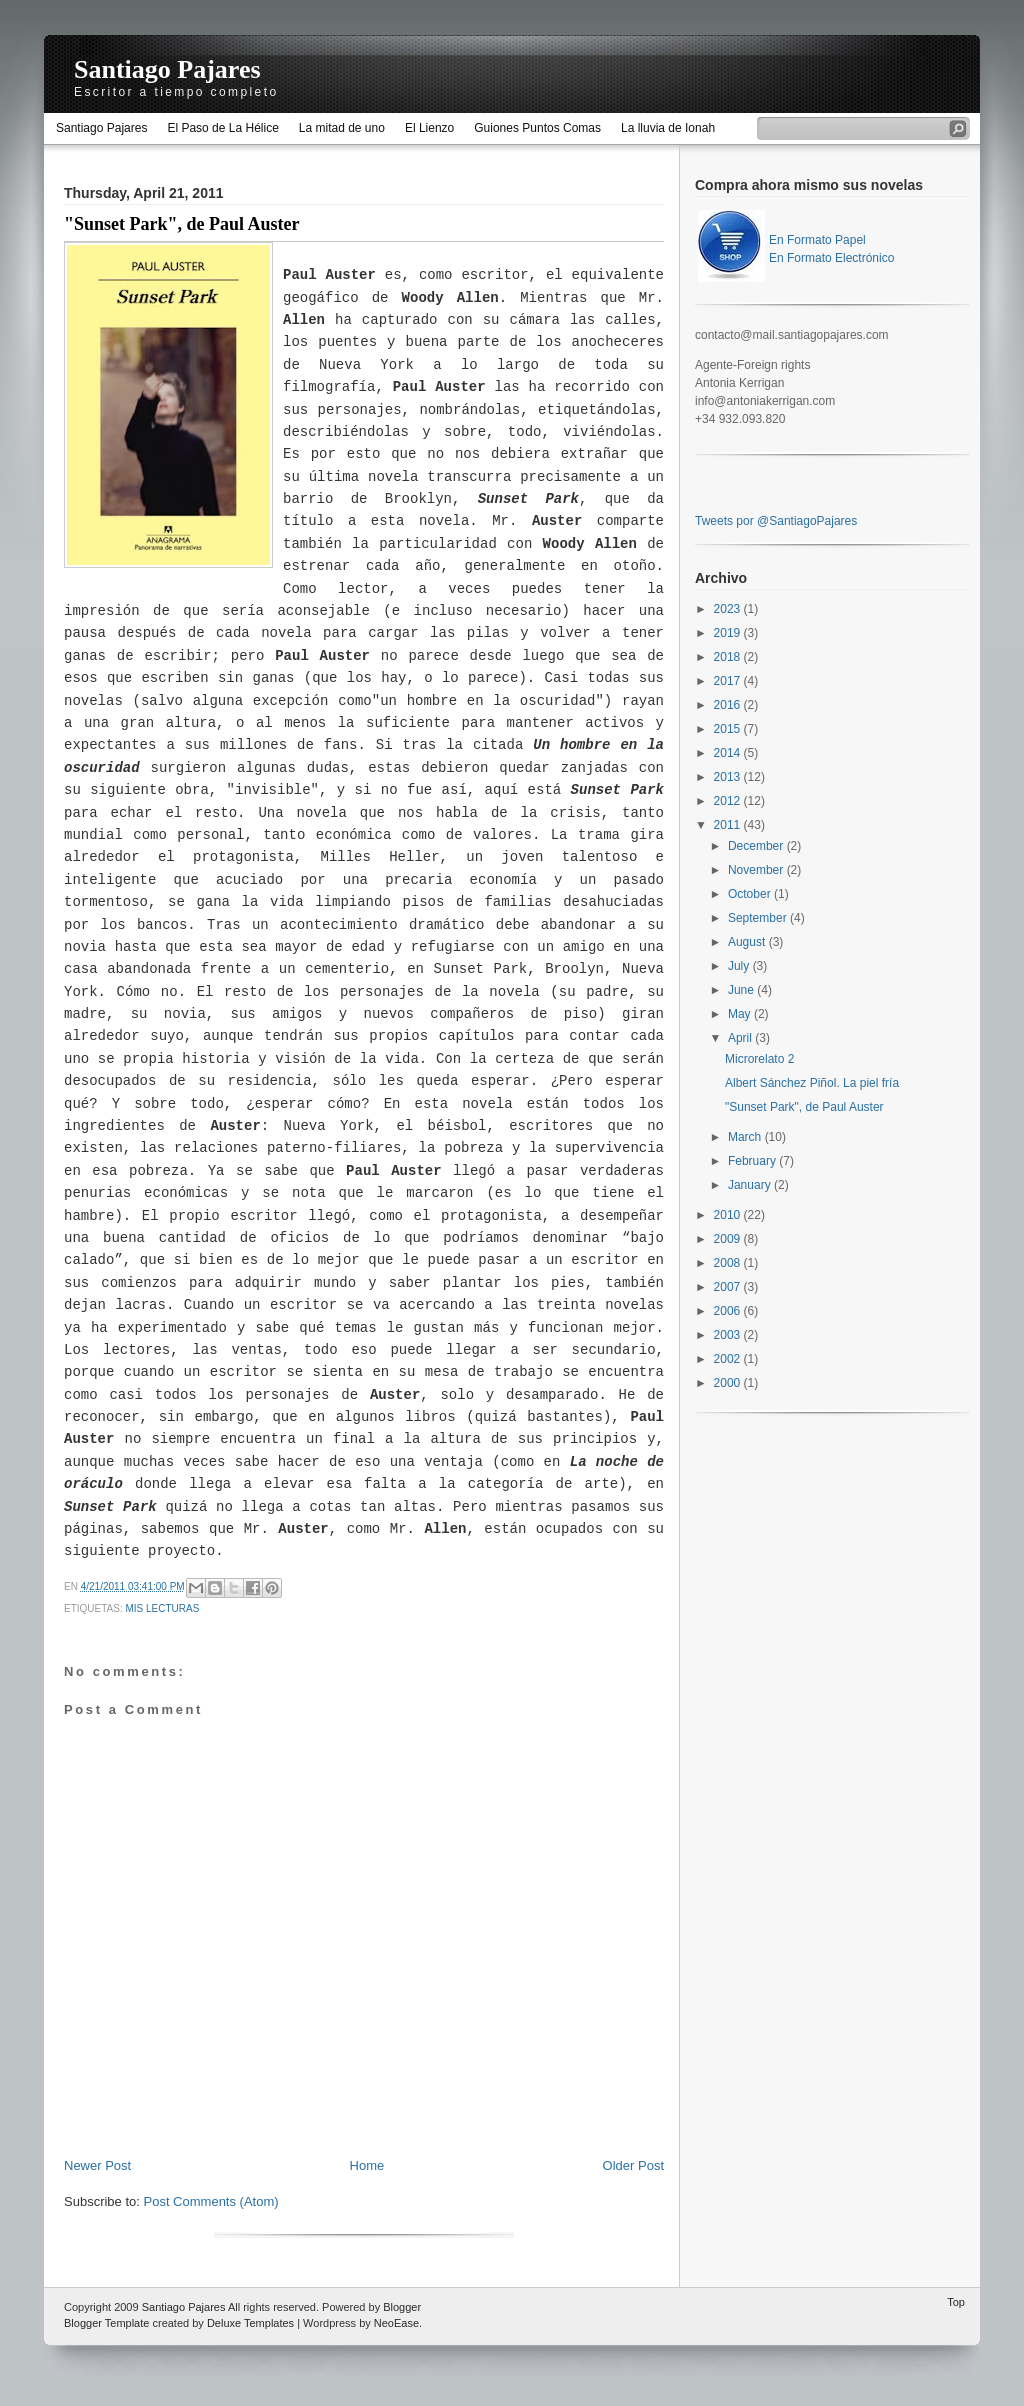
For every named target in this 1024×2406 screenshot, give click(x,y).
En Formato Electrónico (831, 258)
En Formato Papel (817, 240)
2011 (729, 825)
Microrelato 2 (759, 1059)
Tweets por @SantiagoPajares (776, 521)
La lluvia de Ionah (668, 128)
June (742, 990)
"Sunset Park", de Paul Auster (182, 224)
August (748, 942)
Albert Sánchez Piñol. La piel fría (812, 1083)
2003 (729, 1335)
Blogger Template (106, 2323)
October (751, 894)
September (759, 918)
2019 (729, 633)
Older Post (633, 2165)
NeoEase (396, 2323)
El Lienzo (429, 128)
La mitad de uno (342, 128)
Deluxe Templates (250, 2323)
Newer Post (97, 2165)
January (751, 1185)
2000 (729, 1383)
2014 (729, 753)
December (757, 846)
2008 (729, 1263)
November (757, 870)
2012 (729, 801)
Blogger (402, 2307)
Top (956, 2302)
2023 (729, 609)
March (746, 1137)
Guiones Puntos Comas (537, 128)
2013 (729, 777)
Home (367, 2165)
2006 (729, 1311)
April (741, 1038)
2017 (729, 681)
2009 (729, 1239)
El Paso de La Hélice (222, 128)
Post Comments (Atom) (211, 2201)
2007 (729, 1287)
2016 (729, 705)
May (741, 1014)
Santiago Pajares (167, 69)
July (740, 966)
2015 (729, 729)
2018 (729, 657)
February (753, 1161)
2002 (729, 1359)
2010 (729, 1215)
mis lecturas (163, 1608)
